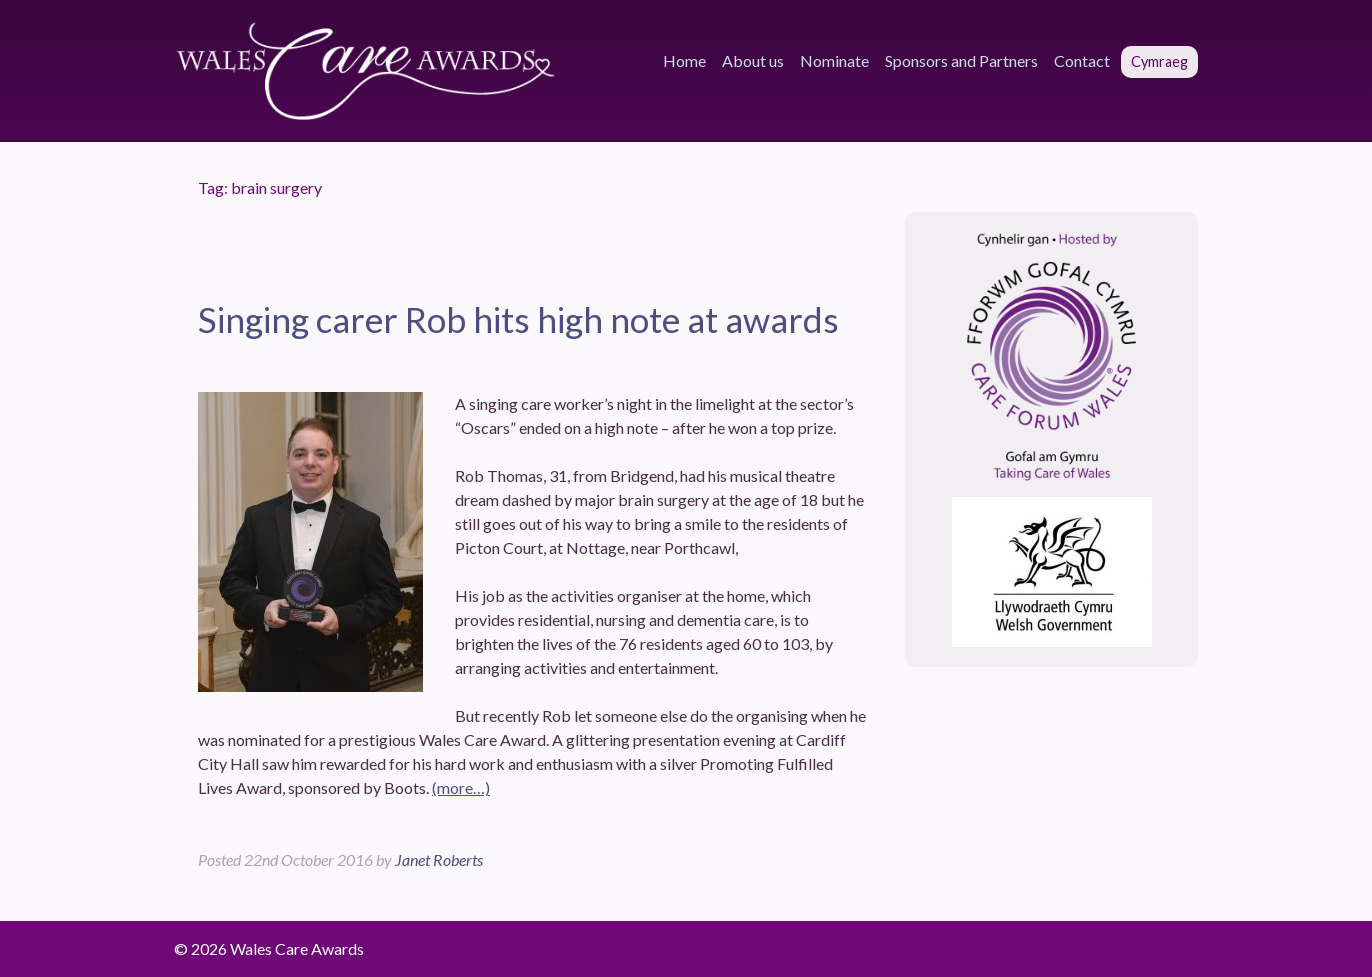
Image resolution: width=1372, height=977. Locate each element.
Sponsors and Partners (961, 60)
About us (753, 60)
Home (684, 60)
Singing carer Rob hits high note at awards (518, 319)
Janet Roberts (439, 859)
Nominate (834, 60)
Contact (1082, 60)
